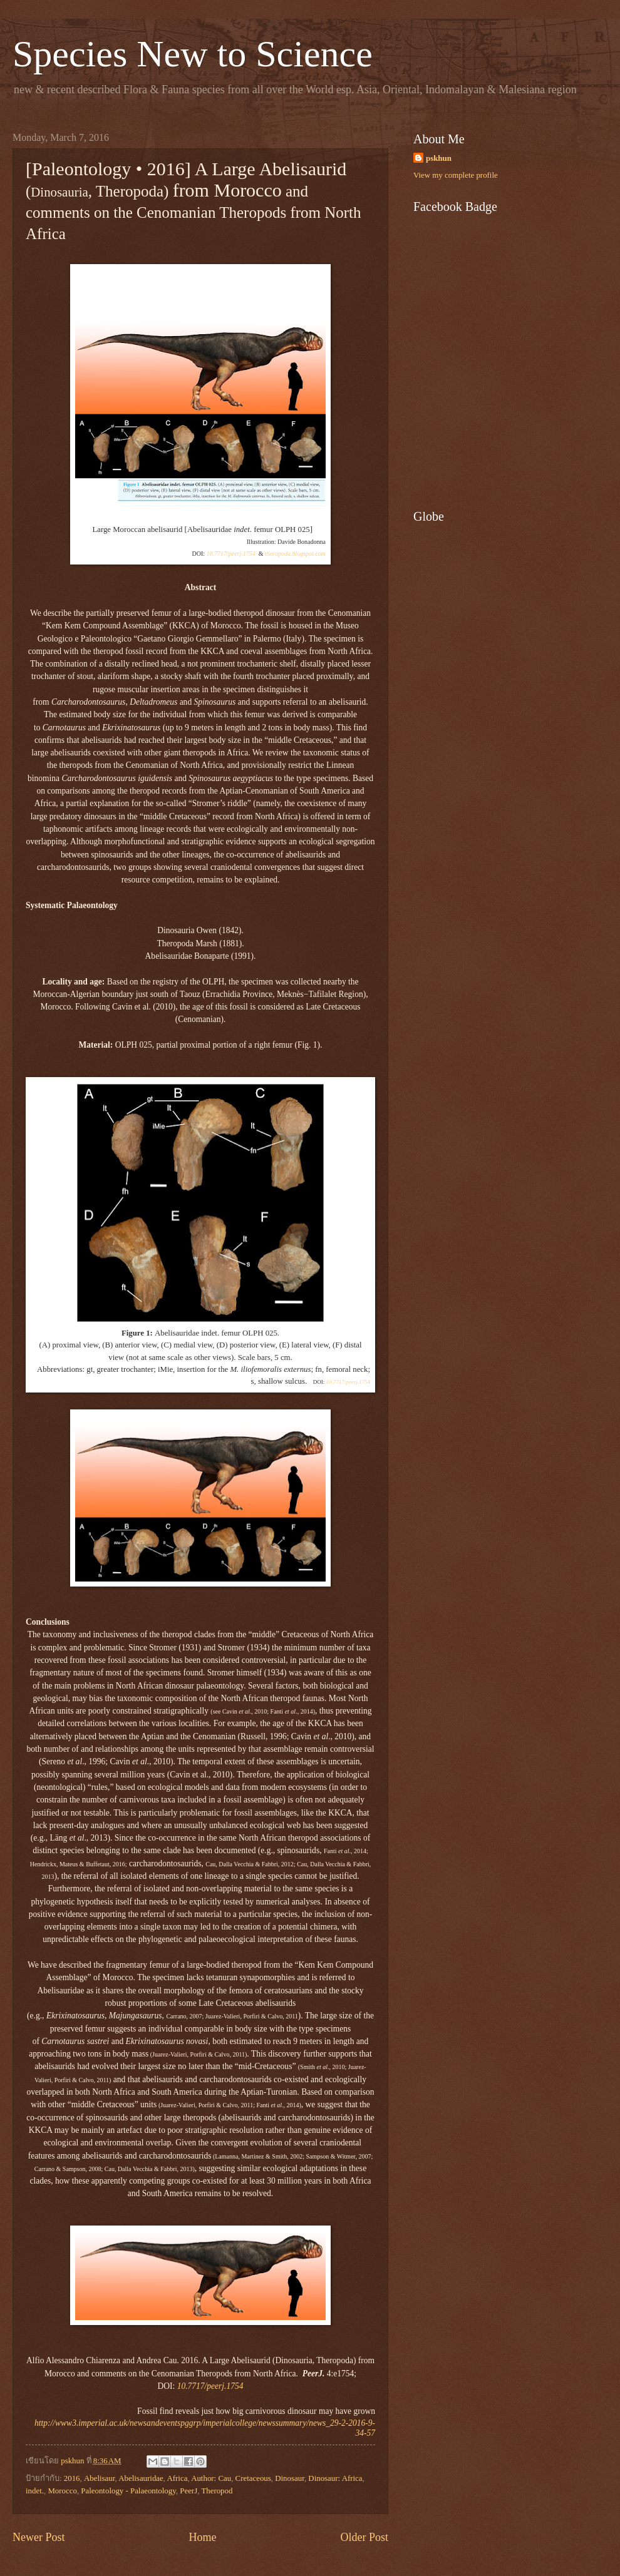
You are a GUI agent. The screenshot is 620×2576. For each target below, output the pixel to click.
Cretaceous (253, 2478)
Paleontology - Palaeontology (128, 2491)
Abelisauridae (140, 2478)
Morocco (62, 2491)
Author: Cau (211, 2478)
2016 (72, 2478)
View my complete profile (455, 175)
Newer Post (39, 2537)
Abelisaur (99, 2478)
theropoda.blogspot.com (295, 553)
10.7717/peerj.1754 (231, 553)
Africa (177, 2478)
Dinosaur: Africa (335, 2478)
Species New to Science (193, 53)
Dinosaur (289, 2478)
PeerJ (188, 2491)
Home (202, 2537)
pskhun (439, 158)
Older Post (364, 2537)
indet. (35, 2491)
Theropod (216, 2491)
